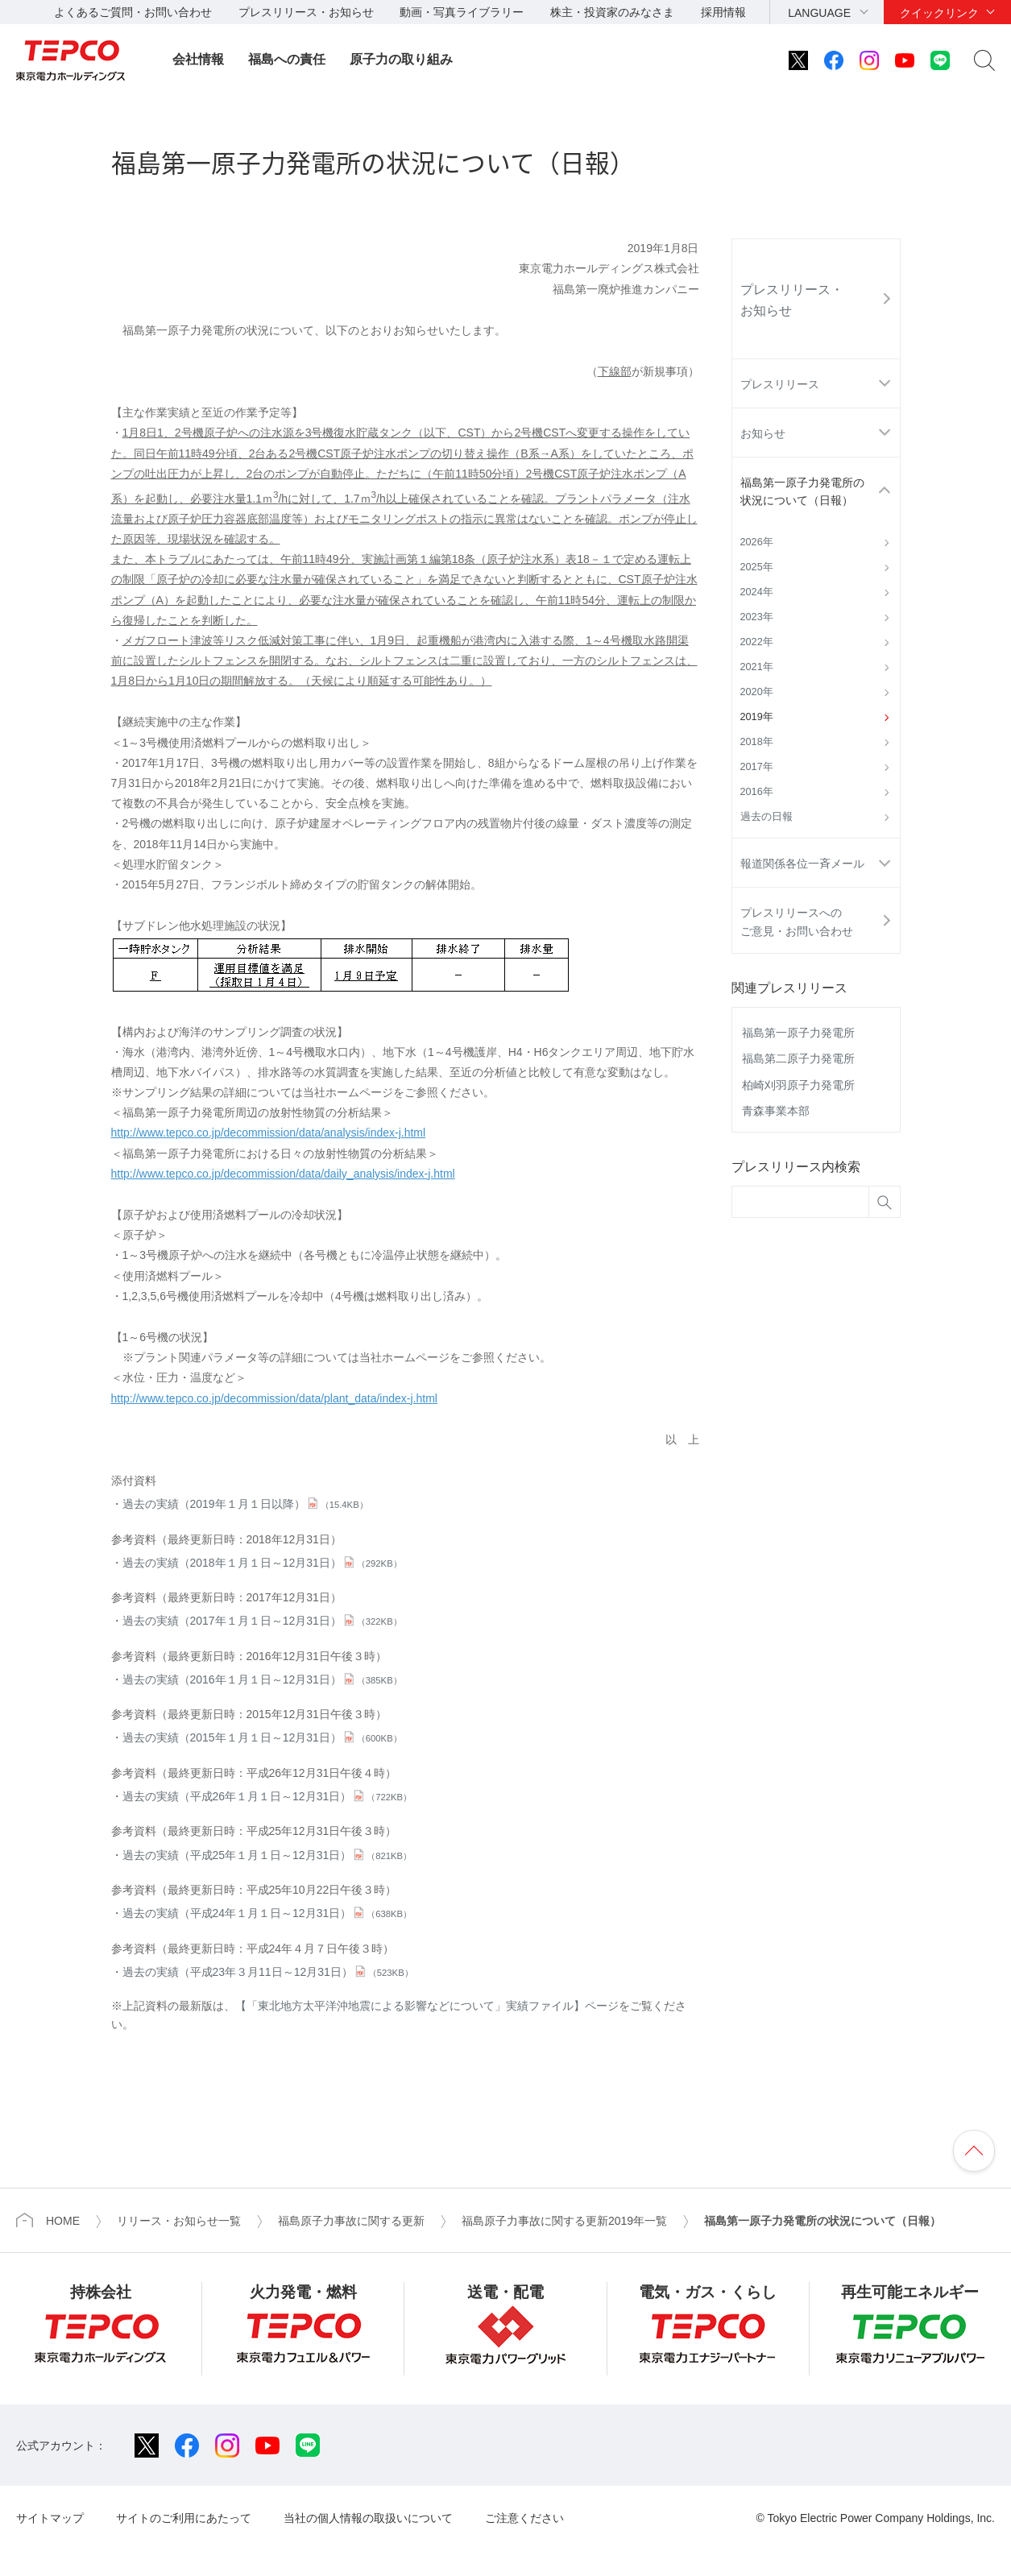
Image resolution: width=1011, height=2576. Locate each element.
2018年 (756, 742)
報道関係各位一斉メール (802, 863)
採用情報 (723, 12)
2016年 (756, 791)
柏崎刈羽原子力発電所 (798, 1085)
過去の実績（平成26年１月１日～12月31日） (267, 1796)
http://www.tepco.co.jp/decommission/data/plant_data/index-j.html (274, 1398)
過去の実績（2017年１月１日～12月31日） (262, 1620)
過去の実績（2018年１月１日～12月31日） (262, 1562)
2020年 (756, 692)
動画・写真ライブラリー (462, 12)
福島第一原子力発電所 (798, 1032)
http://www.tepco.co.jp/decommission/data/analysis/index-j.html (268, 1132)
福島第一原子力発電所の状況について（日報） (802, 491)
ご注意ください (524, 2518)
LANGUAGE (819, 12)
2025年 (756, 567)
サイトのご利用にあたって (183, 2518)
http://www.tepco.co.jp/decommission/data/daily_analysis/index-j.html (283, 1173)
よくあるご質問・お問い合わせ (133, 12)
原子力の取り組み (401, 59)
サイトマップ (50, 2518)
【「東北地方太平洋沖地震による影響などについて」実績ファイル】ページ (427, 2005)
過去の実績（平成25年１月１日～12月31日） (267, 1855)
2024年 (756, 592)
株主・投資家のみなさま (612, 12)
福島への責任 (286, 59)
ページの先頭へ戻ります (974, 2151)
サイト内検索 (984, 60)
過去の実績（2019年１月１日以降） (245, 1503)
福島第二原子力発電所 (798, 1058)
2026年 (756, 542)
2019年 (756, 717)
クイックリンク (939, 12)
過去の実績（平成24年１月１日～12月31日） (267, 1913)
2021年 (756, 667)
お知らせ (762, 433)
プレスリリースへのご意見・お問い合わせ (796, 921)
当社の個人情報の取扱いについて (368, 2518)
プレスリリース (779, 384)
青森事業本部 (776, 1110)
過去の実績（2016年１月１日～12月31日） (262, 1679)
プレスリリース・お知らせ (306, 12)
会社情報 (198, 59)
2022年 (756, 642)
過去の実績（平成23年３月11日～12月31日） (267, 1971)
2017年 (756, 766)
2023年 (756, 617)
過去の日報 (766, 816)
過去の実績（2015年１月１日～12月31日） (262, 1737)
